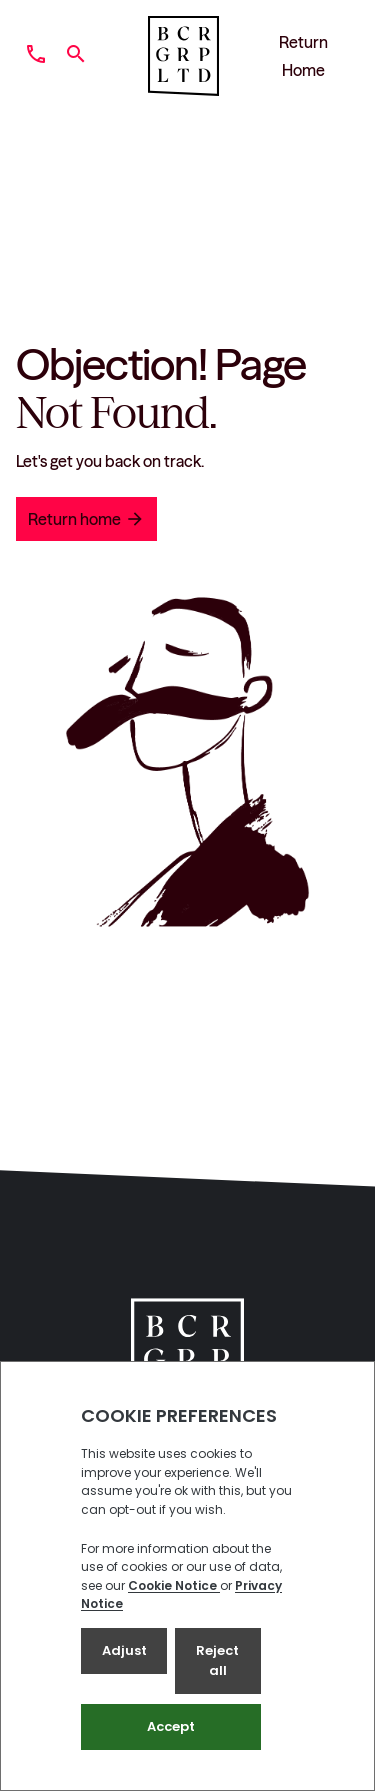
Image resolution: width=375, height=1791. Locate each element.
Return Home (303, 56)
